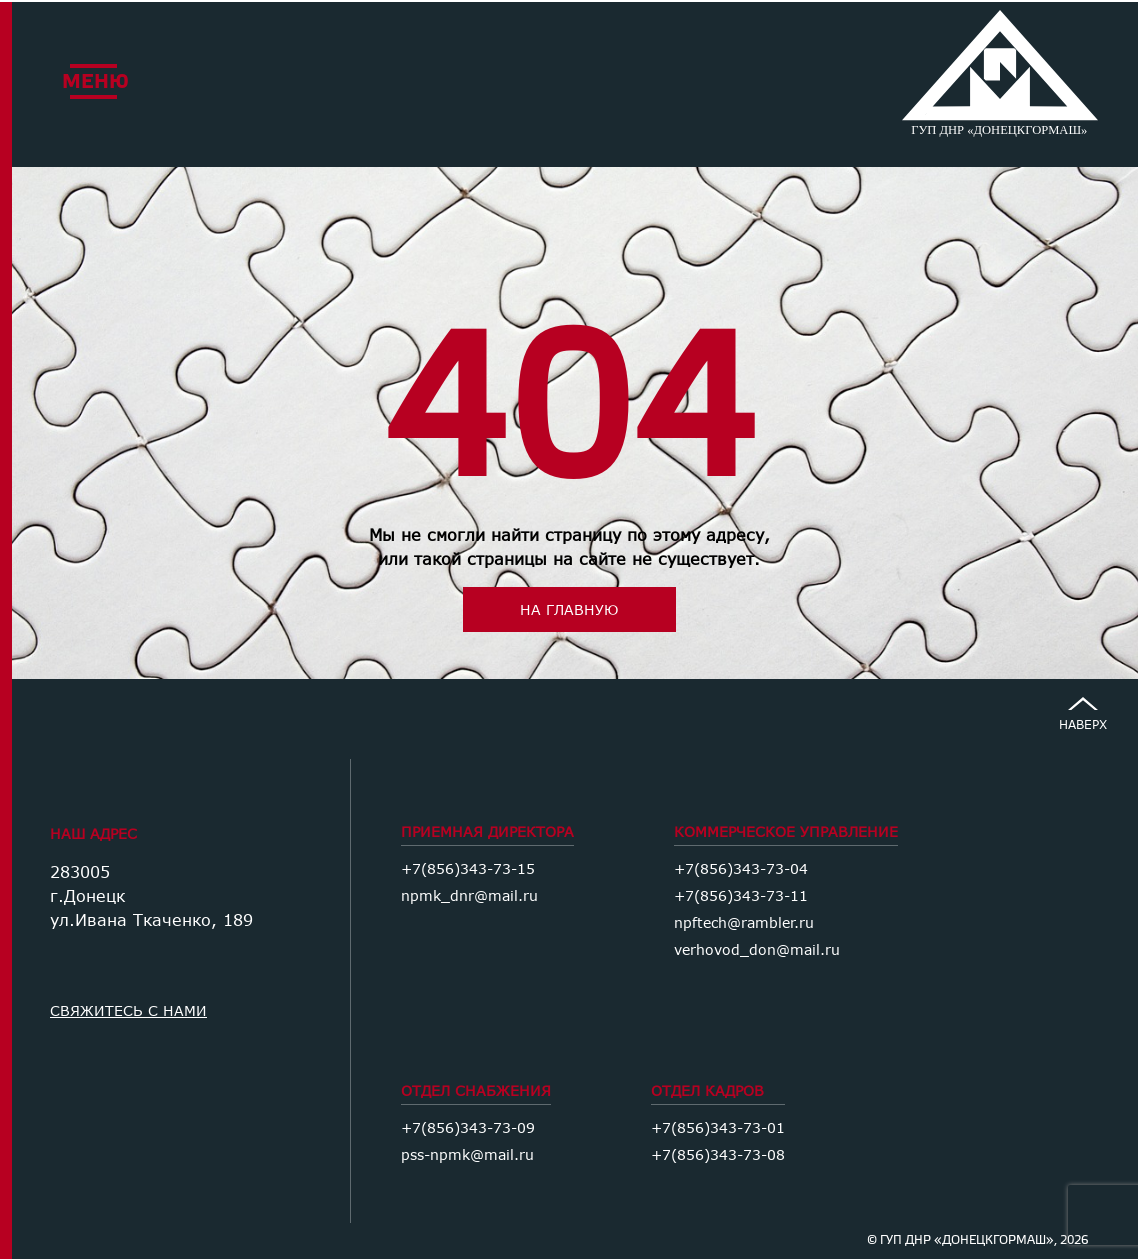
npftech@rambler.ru (744, 922)
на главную (569, 609)
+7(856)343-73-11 (741, 895)
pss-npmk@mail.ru (467, 1154)
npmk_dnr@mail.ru (469, 895)
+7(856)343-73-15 (468, 868)
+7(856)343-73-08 (718, 1154)
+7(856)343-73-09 (468, 1127)
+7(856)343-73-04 (741, 868)
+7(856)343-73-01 (718, 1127)
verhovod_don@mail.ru (757, 949)
